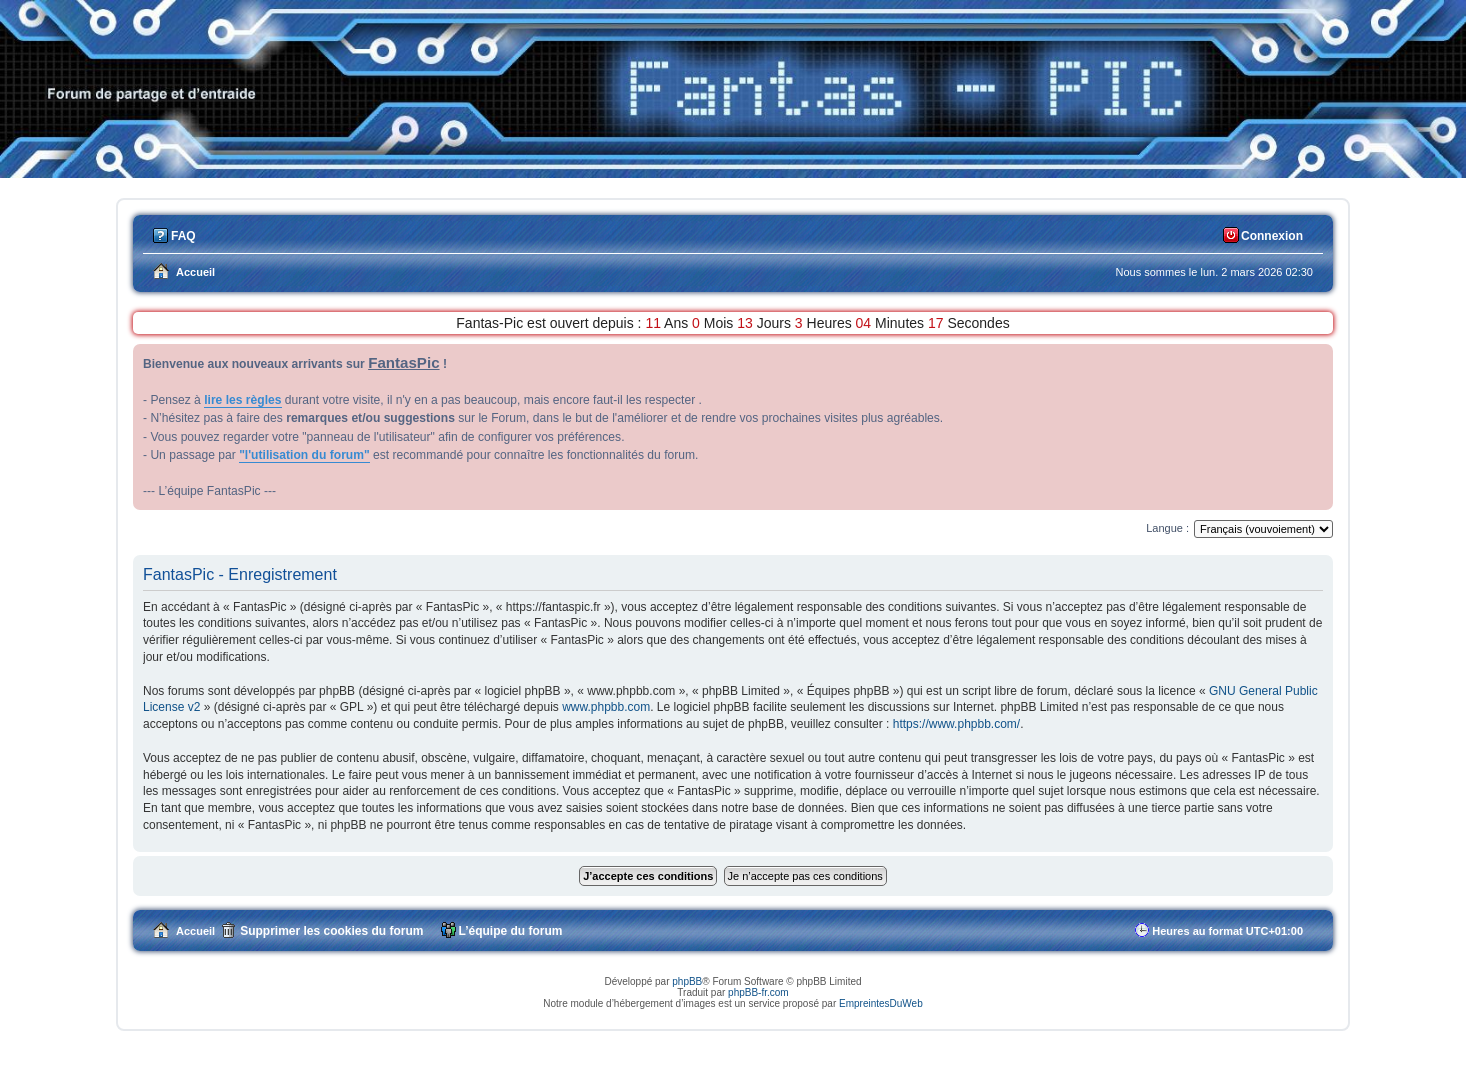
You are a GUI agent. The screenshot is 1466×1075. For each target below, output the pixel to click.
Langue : (1167, 528)
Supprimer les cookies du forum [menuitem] (331, 931)
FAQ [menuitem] (183, 236)
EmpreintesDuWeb (881, 1003)
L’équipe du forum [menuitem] (511, 931)
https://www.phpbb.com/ (956, 724)
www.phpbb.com (606, 707)
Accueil (195, 931)
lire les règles (242, 400)
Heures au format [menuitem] (1227, 931)
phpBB (687, 981)
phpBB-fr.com (758, 992)
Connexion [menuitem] (1272, 236)
